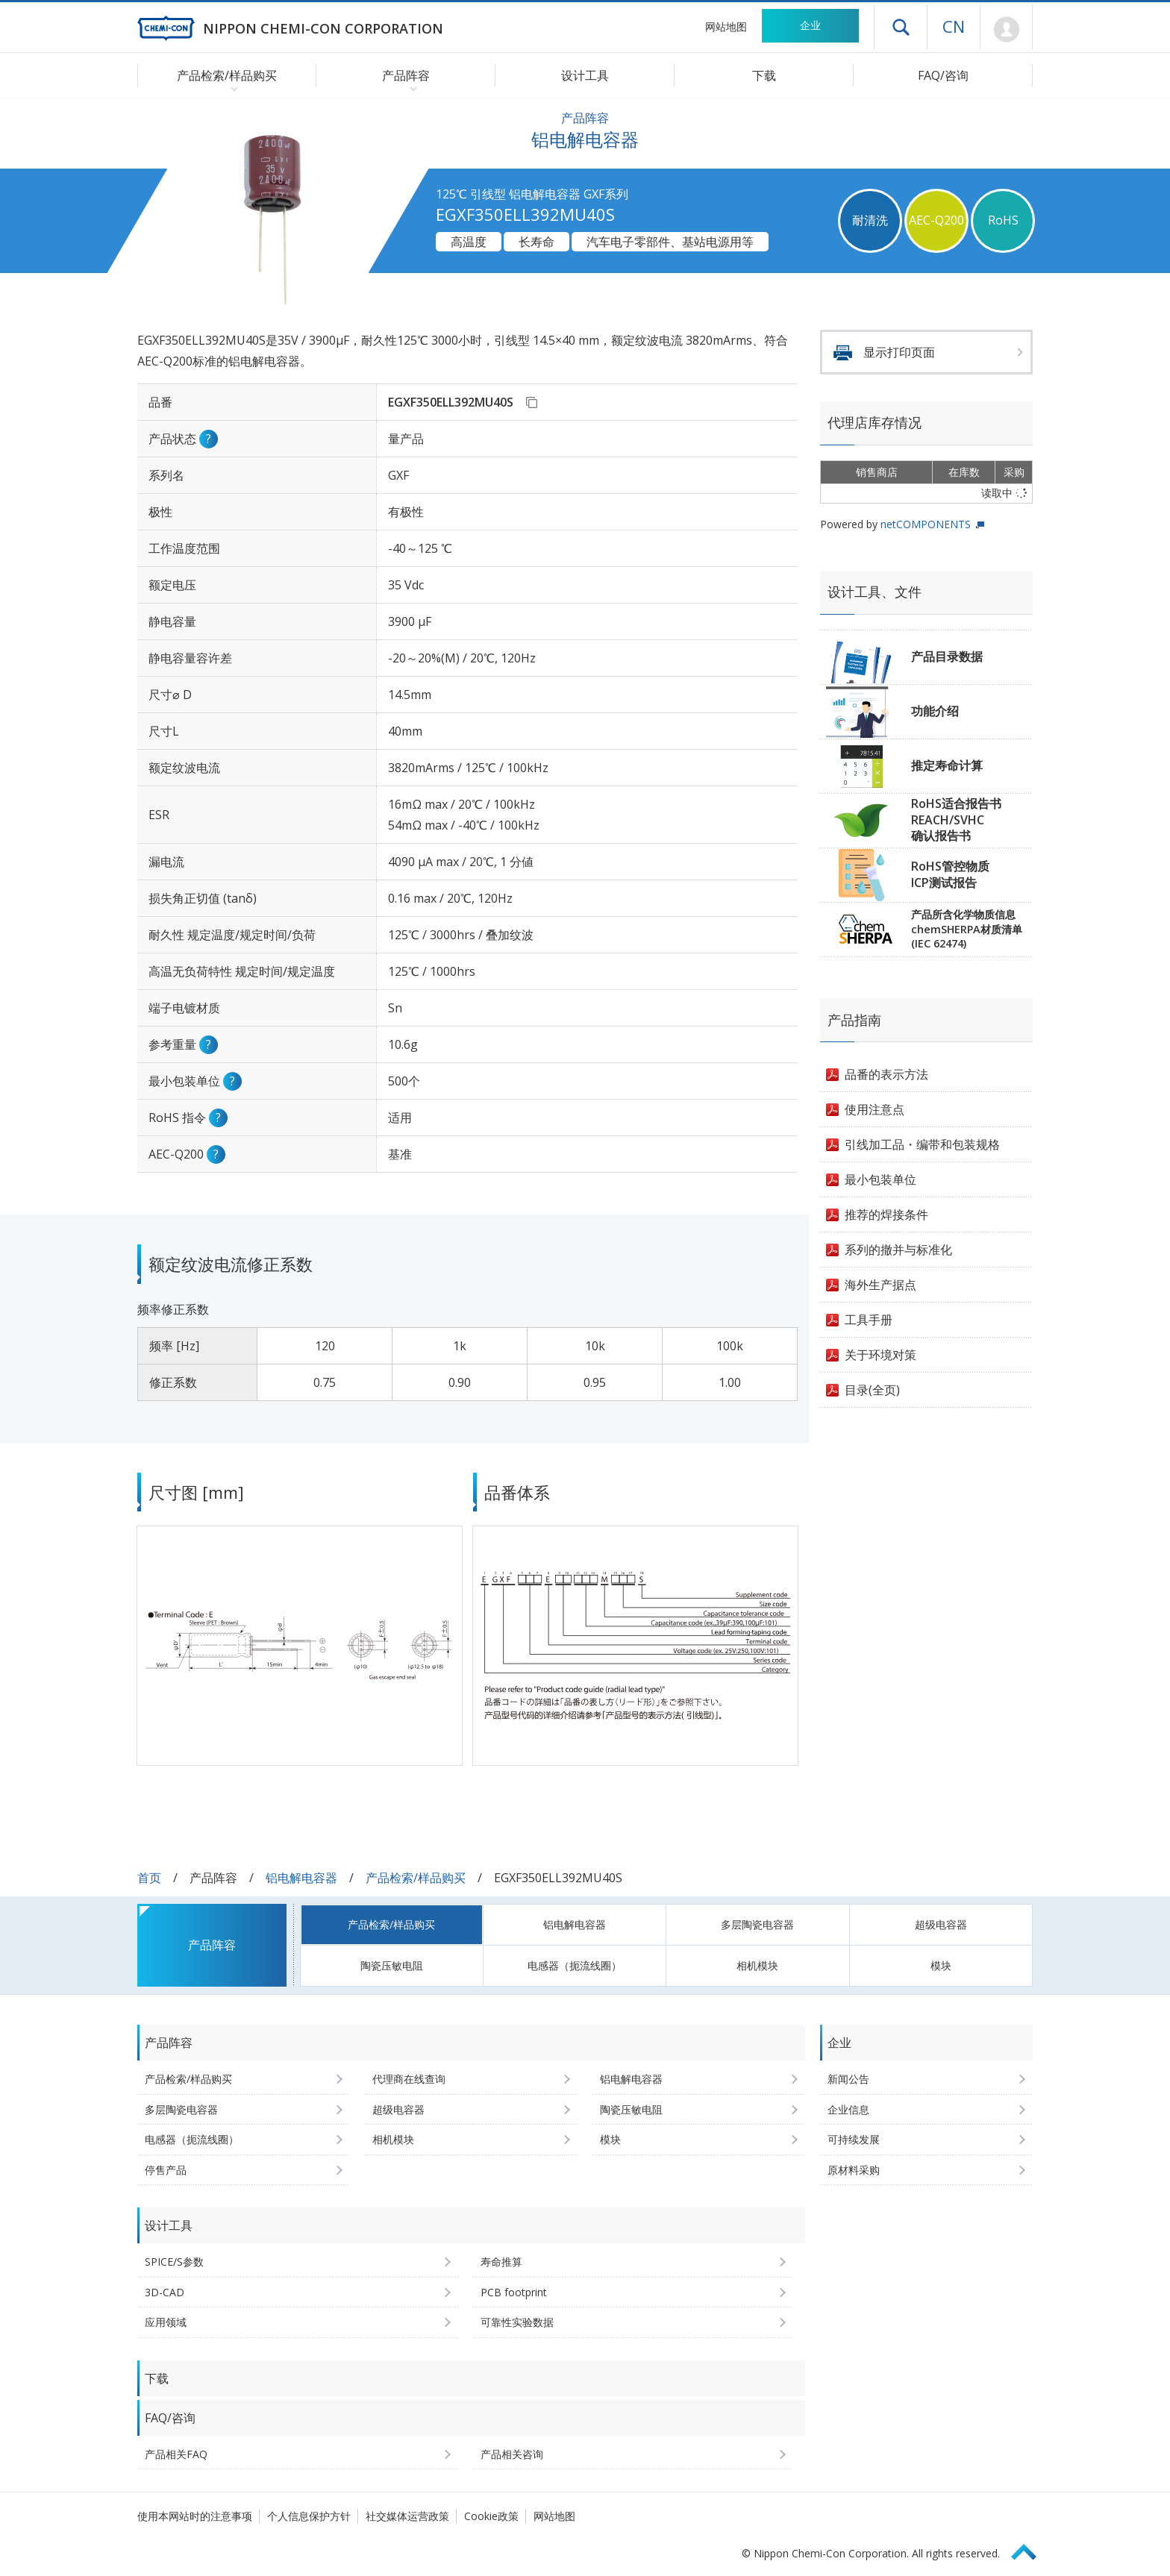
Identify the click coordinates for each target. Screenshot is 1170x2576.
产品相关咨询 (512, 2454)
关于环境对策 (880, 1355)
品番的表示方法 (886, 1074)
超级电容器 (941, 1924)
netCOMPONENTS (925, 524)
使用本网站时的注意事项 (194, 2516)
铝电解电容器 (301, 1878)
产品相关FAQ (176, 2454)
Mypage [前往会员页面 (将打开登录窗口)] (1006, 29)
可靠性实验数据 (517, 2322)
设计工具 (585, 75)
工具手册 (868, 1319)
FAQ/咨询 (943, 75)
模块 (940, 1965)
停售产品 (166, 2170)
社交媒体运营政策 (407, 2516)
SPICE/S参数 (174, 2261)
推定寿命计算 (947, 765)
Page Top (1030, 2549)
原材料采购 (854, 2170)
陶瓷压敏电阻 (391, 1965)
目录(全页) (872, 1390)
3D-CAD (164, 2292)
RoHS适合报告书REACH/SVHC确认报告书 (956, 819)
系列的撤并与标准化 (898, 1249)
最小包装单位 (880, 1179)
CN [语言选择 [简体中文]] (953, 26)
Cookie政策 (491, 2516)
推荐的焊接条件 (886, 1214)
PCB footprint (514, 2292)
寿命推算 (501, 2261)
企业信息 (848, 2109)
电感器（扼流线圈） (575, 1965)
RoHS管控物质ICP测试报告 (950, 874)
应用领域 (166, 2322)
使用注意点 (874, 1109)
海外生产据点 (880, 1284)
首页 (149, 1878)
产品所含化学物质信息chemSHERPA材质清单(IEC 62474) (966, 928)
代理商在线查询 (408, 2079)
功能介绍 (935, 711)
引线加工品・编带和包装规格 (922, 1144)
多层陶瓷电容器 (757, 1924)
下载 (764, 75)
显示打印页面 (899, 352)
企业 (810, 25)
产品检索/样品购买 (416, 1878)
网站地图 (726, 26)
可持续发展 (854, 2139)
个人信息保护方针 (309, 2516)
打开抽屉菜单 (901, 26)
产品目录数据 (947, 656)
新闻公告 (848, 2079)
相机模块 (757, 1965)
